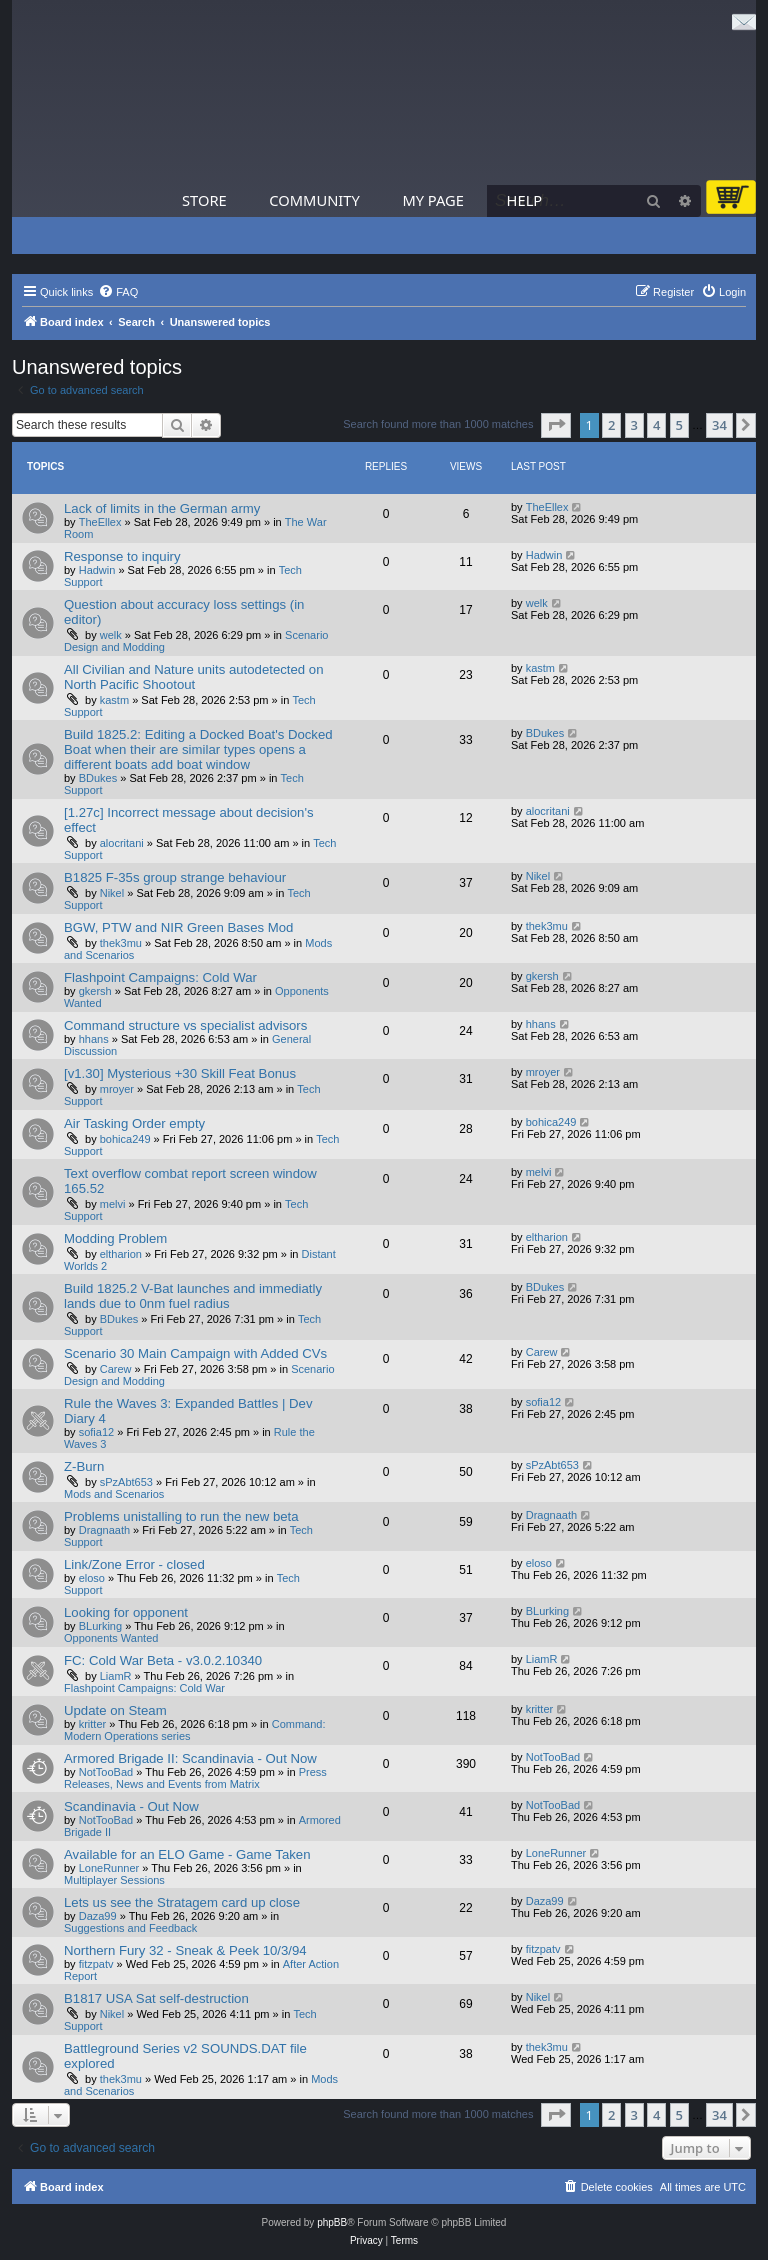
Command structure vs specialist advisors (185, 1025)
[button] (556, 425)
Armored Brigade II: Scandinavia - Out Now (190, 1758)
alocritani (122, 843)
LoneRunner (109, 1868)
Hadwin (97, 570)
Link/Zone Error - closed (134, 1564)
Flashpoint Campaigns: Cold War (160, 977)
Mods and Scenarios (114, 1494)
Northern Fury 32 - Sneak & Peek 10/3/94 (185, 1950)
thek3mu (121, 943)
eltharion (121, 1254)
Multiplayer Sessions (114, 1880)
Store (204, 200)
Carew (116, 1369)
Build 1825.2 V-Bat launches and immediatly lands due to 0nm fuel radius (193, 1296)
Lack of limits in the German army (162, 508)
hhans (94, 1039)
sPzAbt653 (126, 1482)
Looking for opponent (126, 1612)
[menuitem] (118, 292)
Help (525, 200)
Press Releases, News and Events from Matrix (195, 1778)
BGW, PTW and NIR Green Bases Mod (178, 927)
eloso (92, 1578)
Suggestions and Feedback (130, 1928)
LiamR (116, 1676)
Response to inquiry (122, 556)
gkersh (95, 991)
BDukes (98, 778)
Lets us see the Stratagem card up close (182, 1902)
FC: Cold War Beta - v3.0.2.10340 (163, 1660)
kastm (114, 700)
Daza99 (98, 1916)
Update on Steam (115, 1710)
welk (111, 635)
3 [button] (634, 425)
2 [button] (611, 425)
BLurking (100, 1626)
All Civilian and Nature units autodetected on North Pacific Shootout (194, 677)
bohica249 (125, 1139)
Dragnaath (104, 1530)
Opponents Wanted (111, 1638)
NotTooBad (106, 1772)
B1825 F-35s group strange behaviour (175, 877)
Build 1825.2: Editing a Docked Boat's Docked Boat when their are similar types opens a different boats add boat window (198, 749)
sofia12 (96, 1432)
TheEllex (100, 522)
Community (314, 200)
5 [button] (679, 425)
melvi (113, 1204)
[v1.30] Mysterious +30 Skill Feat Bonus (180, 1073)
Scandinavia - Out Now (131, 1806)
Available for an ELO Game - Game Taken (187, 1854)
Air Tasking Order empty (134, 1123)
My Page (433, 200)
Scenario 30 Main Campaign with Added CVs (195, 1353)
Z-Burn (84, 1466)
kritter (93, 1724)
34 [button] (719, 425)
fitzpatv (96, 1964)
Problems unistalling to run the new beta (181, 1516)
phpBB (332, 2222)
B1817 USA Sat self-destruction (156, 1998)
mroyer (117, 1089)
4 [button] (656, 425)
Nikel (112, 893)
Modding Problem (115, 1238)
